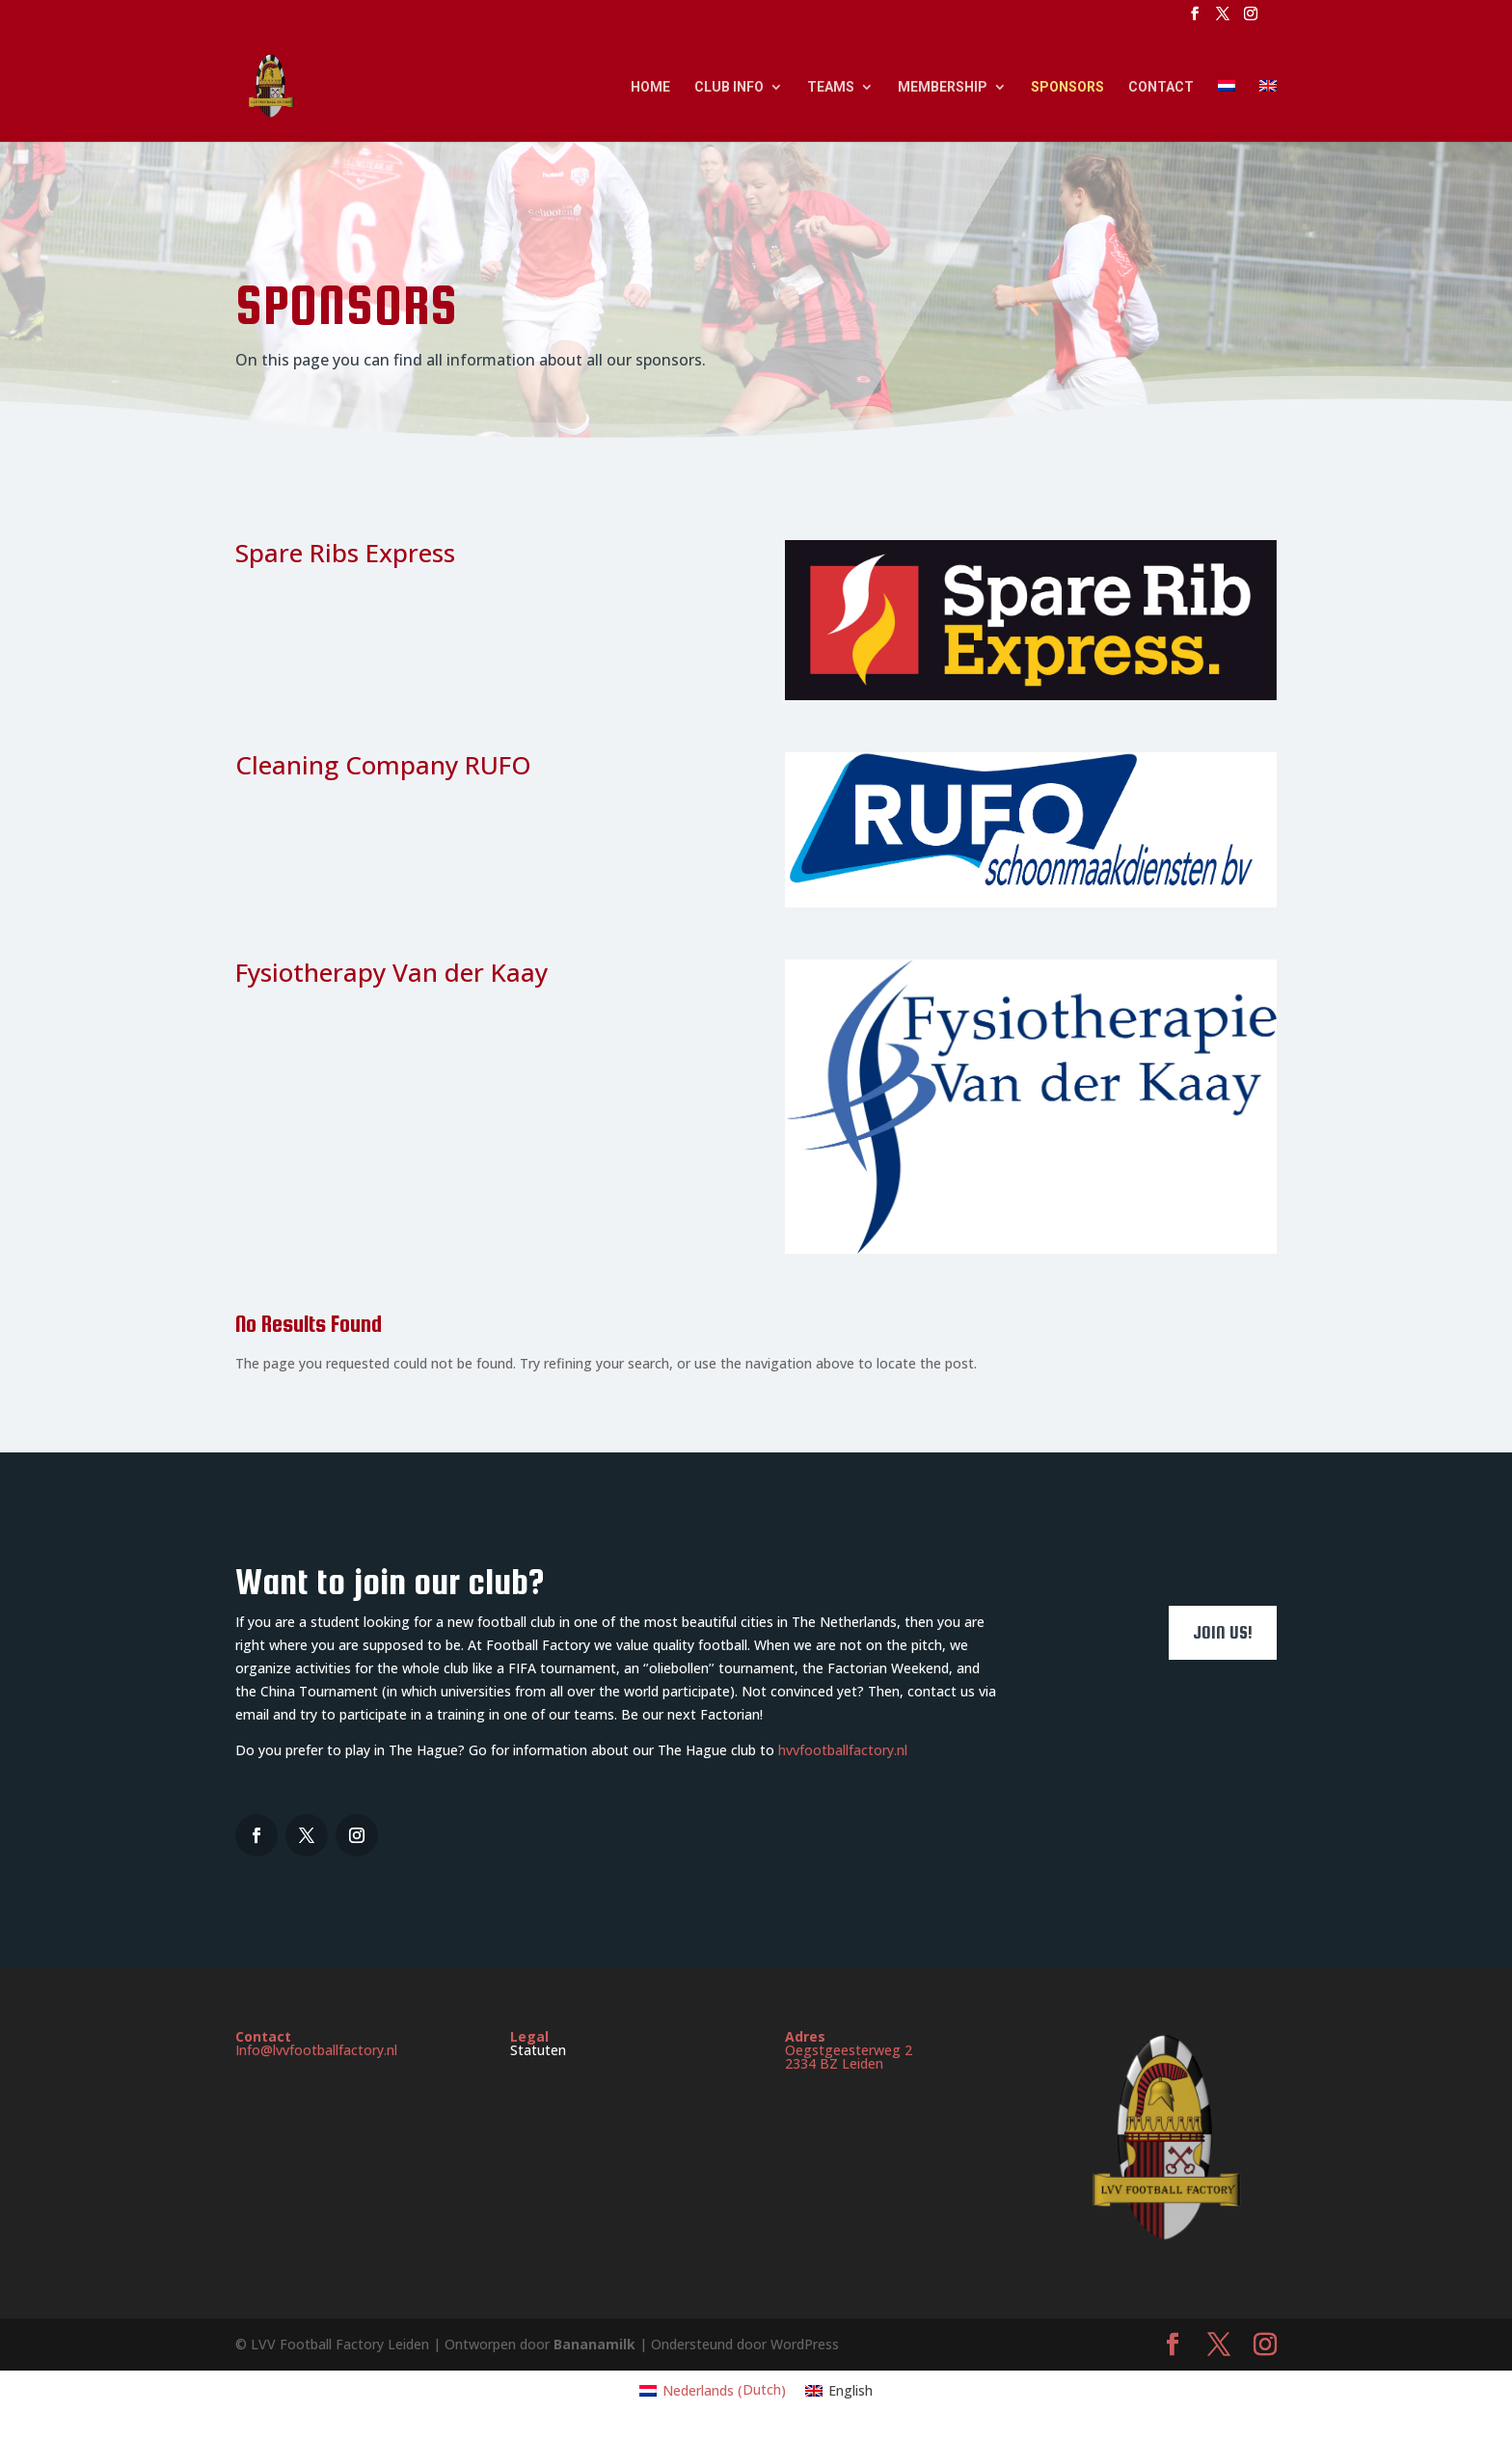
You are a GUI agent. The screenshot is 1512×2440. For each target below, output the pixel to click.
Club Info (729, 87)
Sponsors (1067, 87)
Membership (942, 87)
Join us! (1223, 1632)
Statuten (538, 2050)
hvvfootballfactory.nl (842, 1750)
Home (650, 87)
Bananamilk (596, 2344)
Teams (830, 87)
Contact (1161, 87)
